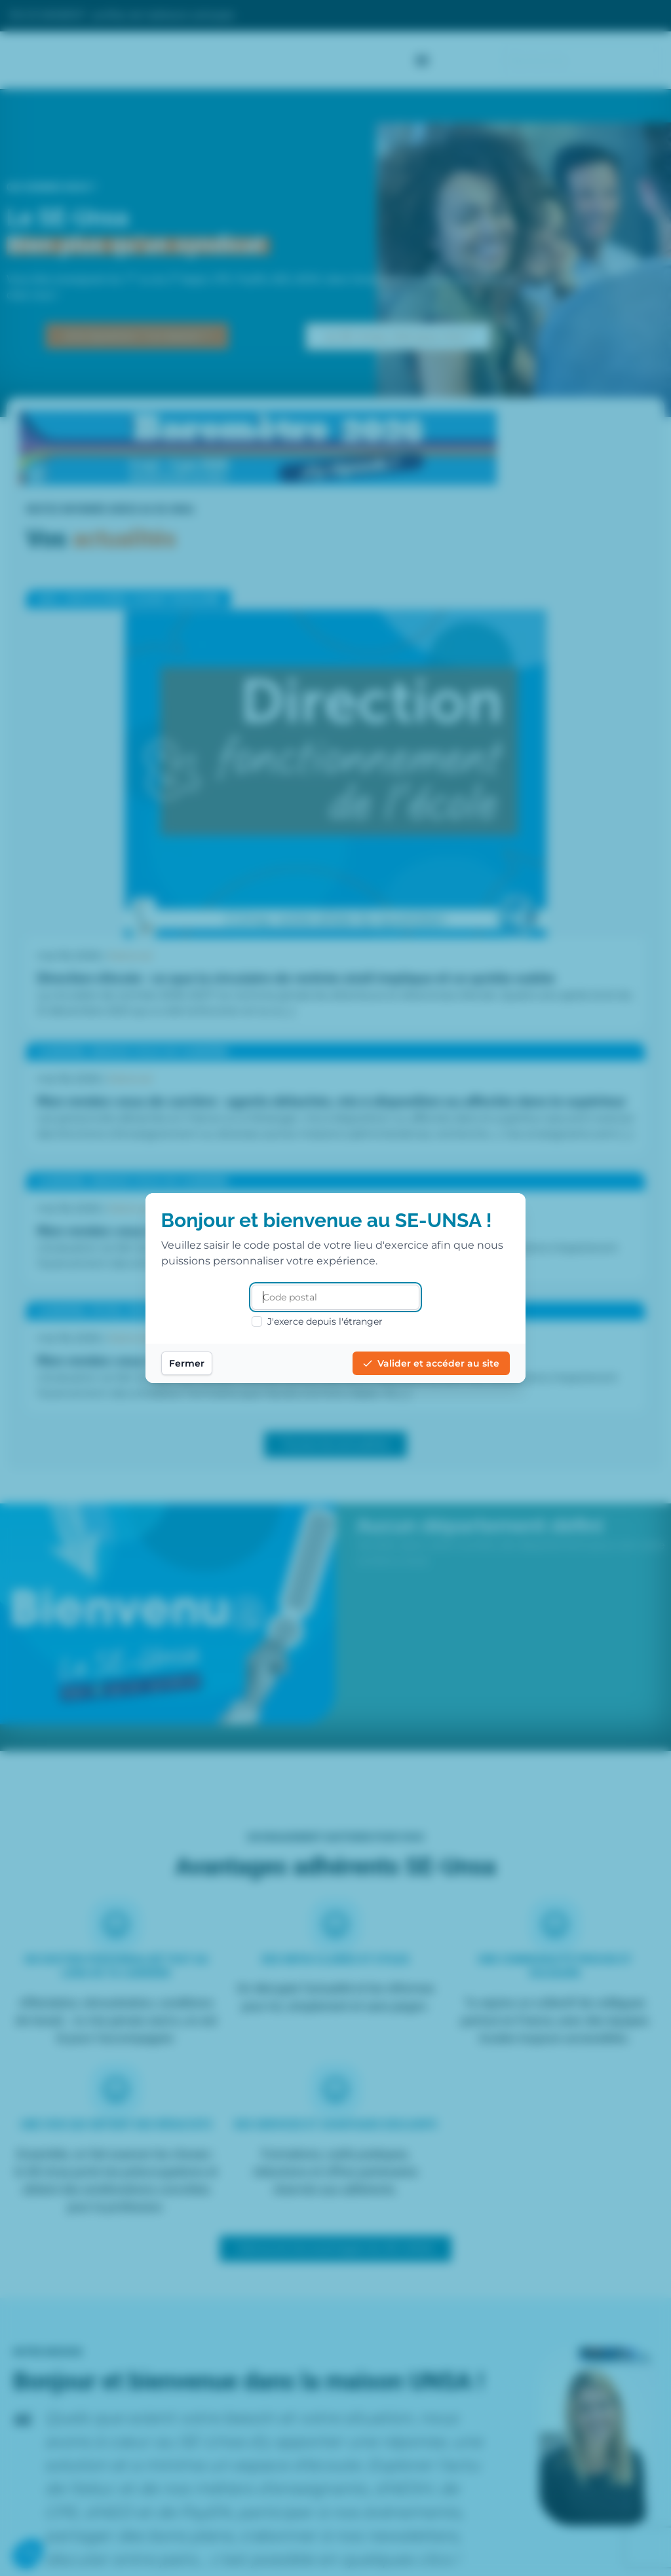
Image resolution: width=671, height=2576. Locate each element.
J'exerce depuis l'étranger (317, 1321)
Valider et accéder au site (430, 1363)
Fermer (188, 1363)
